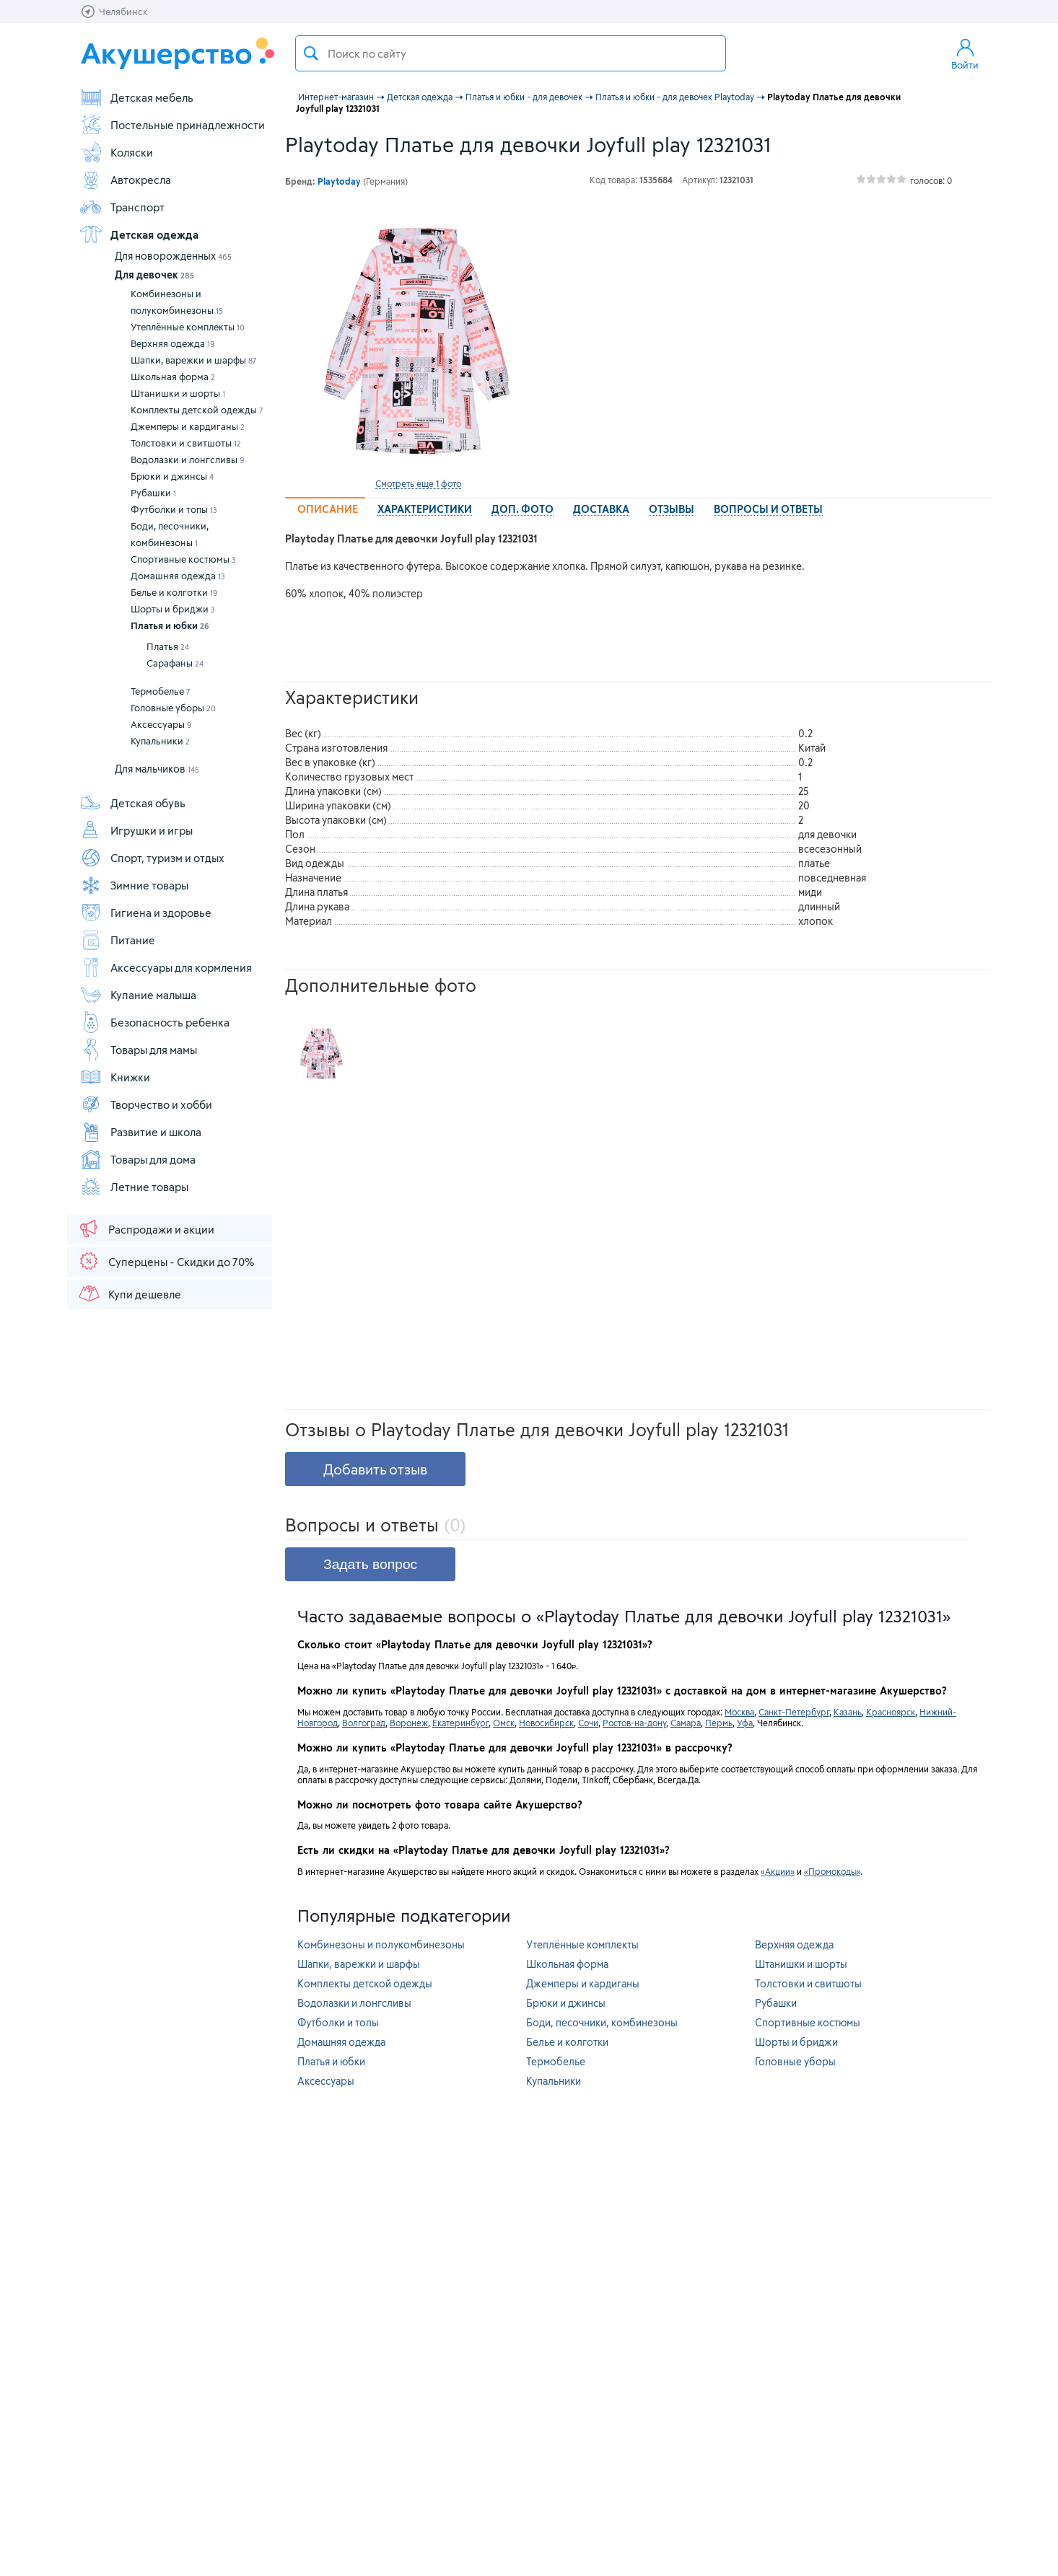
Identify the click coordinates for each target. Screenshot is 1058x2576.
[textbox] (510, 53)
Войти (965, 53)
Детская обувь (132, 802)
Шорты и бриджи (173, 609)
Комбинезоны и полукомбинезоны (177, 302)
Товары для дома (137, 1159)
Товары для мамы (138, 1049)
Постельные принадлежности (172, 124)
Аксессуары (161, 724)
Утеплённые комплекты (188, 327)
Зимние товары (133, 885)
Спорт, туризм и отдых (151, 857)
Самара (685, 1723)
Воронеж (409, 1723)
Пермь (719, 1723)
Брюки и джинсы (172, 476)
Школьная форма (173, 376)
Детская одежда (138, 234)
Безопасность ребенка (154, 1022)
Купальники (160, 741)
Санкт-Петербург (793, 1712)
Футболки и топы (174, 509)
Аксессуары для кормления (165, 967)
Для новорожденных (173, 256)
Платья (168, 646)
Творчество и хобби (145, 1104)
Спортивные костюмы (183, 559)
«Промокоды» (832, 1871)
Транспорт (122, 207)
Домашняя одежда (178, 575)
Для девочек (154, 274)
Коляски (116, 152)
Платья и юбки (170, 625)
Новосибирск (546, 1723)
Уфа (745, 1723)
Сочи (588, 1723)
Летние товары (133, 1186)
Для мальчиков (157, 768)
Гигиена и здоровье (145, 912)
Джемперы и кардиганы (188, 426)
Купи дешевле (129, 1293)
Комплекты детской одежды (197, 410)
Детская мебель (136, 97)
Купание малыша (137, 994)
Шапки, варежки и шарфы (194, 360)
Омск (504, 1723)
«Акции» (778, 1871)
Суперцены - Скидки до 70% (165, 1260)
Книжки (114, 1077)
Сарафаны (175, 663)
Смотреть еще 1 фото (418, 483)
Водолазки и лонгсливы (188, 459)
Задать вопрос (370, 1564)
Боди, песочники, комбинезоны (170, 534)
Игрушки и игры (136, 830)
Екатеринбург (460, 1723)
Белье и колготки (174, 592)
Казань (848, 1712)
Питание (117, 939)
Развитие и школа (140, 1131)
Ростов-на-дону (634, 1723)
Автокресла (125, 179)
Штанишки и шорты (178, 393)
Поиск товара (311, 53)
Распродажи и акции (145, 1228)
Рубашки (153, 492)
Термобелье (161, 691)
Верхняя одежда (173, 343)
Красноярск (890, 1712)
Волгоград (363, 1723)
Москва (739, 1712)
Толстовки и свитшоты (186, 443)
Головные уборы (173, 707)
